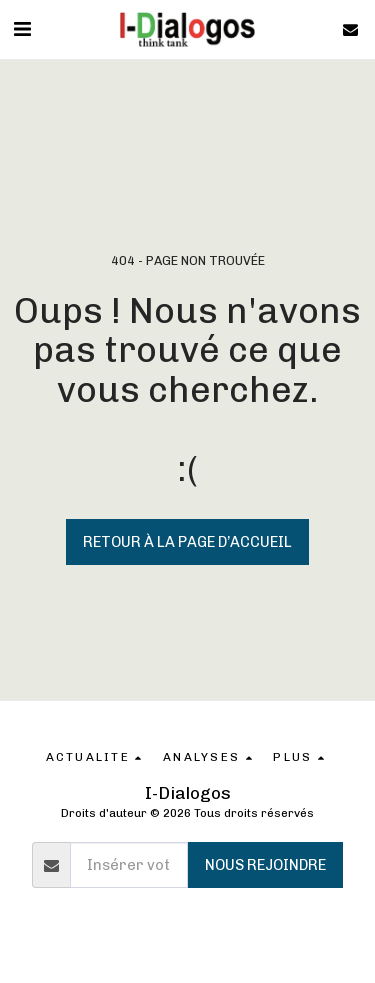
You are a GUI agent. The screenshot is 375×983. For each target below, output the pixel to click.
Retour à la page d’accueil (187, 542)
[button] (22, 29)
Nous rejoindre (265, 865)
